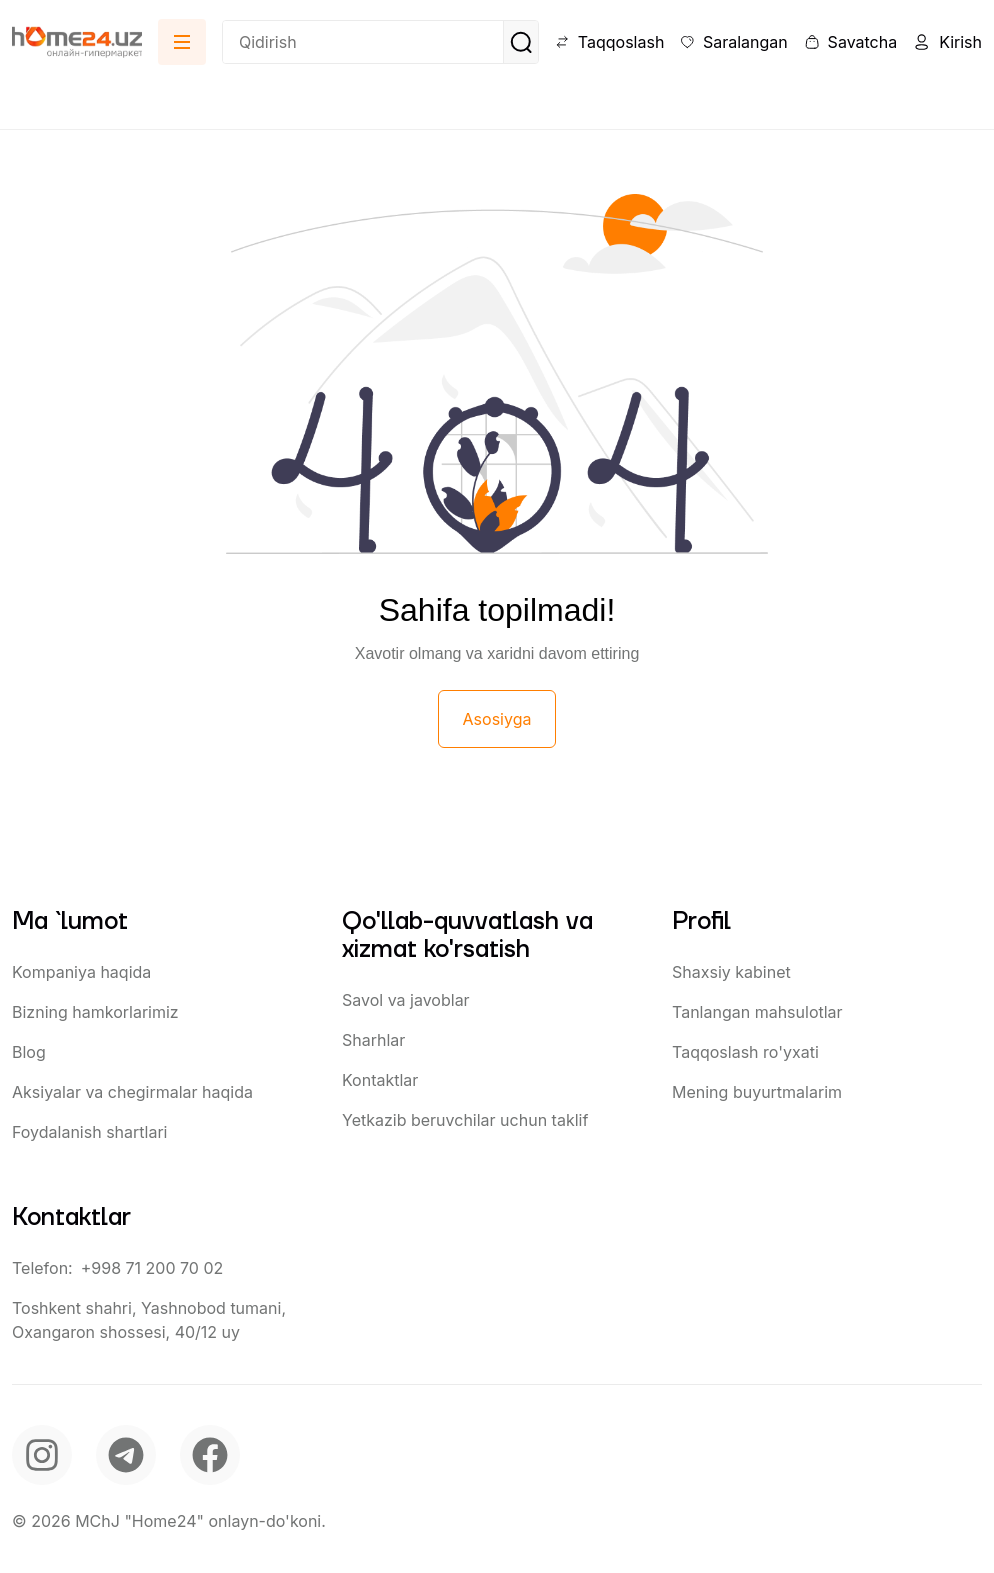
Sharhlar (373, 1040)
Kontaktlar (380, 1080)
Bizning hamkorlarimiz (95, 1012)
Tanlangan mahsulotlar (757, 1012)
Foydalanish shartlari (89, 1132)
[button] (182, 42)
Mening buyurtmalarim (757, 1092)
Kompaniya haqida (81, 972)
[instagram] (42, 1455)
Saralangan (733, 42)
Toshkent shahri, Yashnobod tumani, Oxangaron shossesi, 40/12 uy (149, 1320)
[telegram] (126, 1455)
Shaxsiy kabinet (731, 972)
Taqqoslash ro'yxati (745, 1052)
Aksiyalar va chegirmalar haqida (132, 1092)
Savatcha (850, 42)
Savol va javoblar (406, 1000)
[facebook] (210, 1455)
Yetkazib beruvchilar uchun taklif (465, 1120)
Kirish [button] (947, 42)
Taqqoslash (609, 42)
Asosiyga (497, 719)
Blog (29, 1052)
